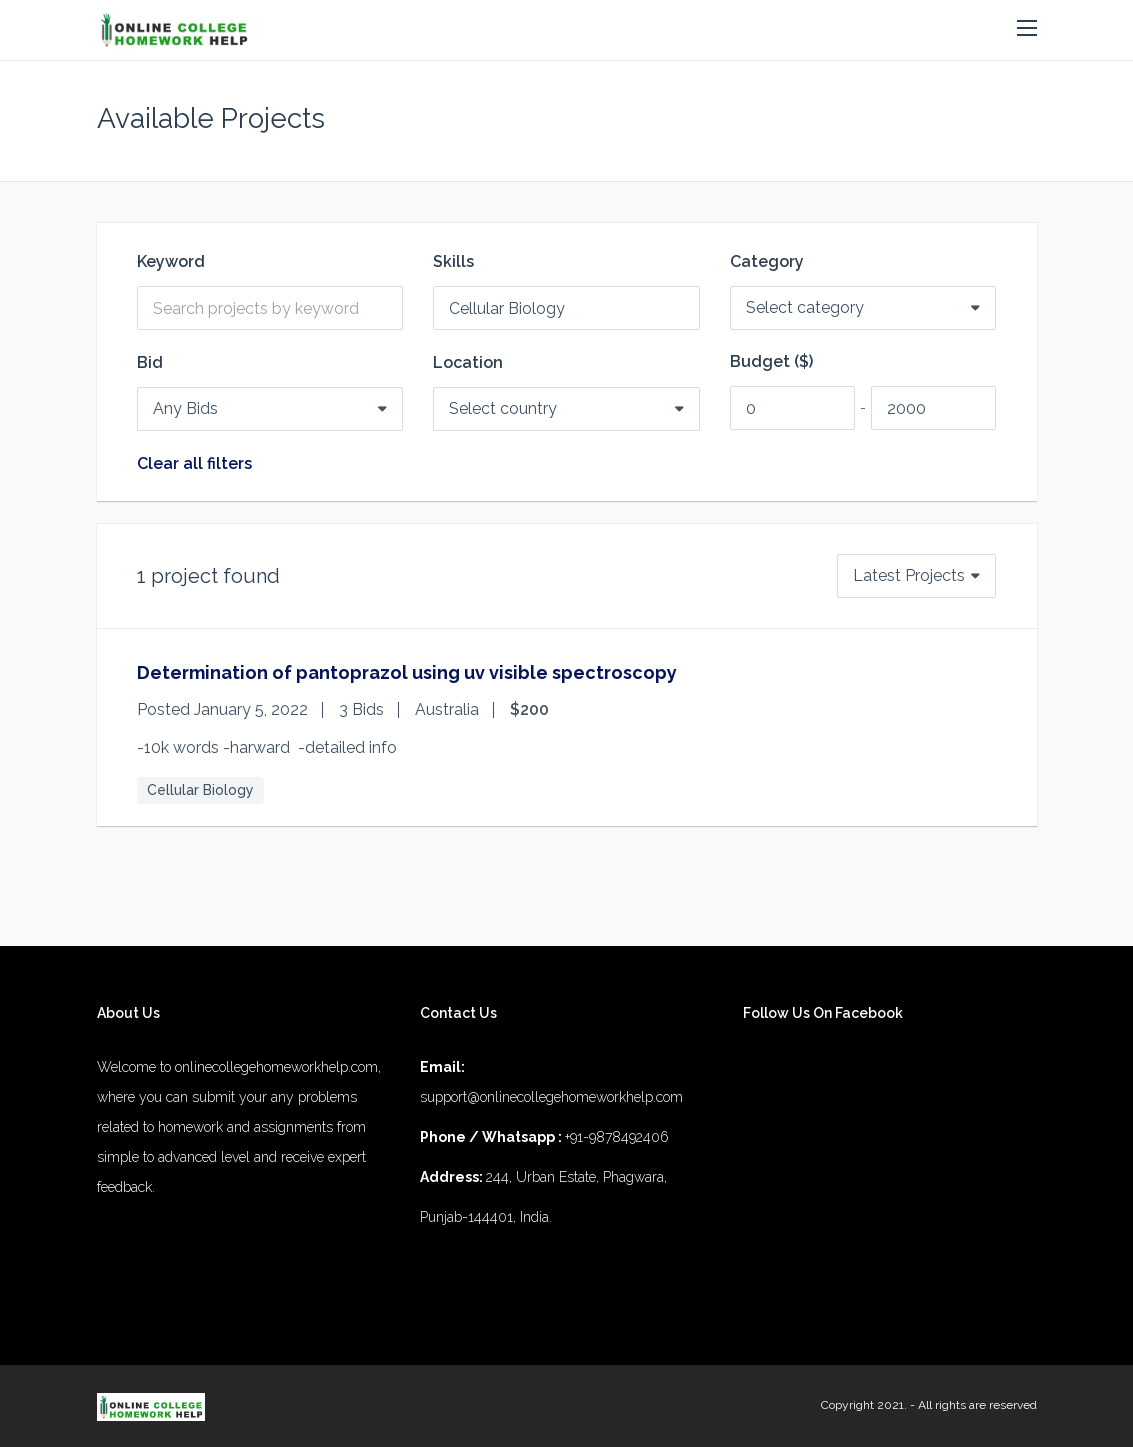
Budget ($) (771, 362)
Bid (150, 363)
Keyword (171, 262)
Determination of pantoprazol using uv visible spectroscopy (407, 672)
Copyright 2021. (864, 1405)
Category (767, 262)
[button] (1027, 29)
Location (468, 363)
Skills (453, 262)
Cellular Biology (200, 790)
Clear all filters (194, 464)
